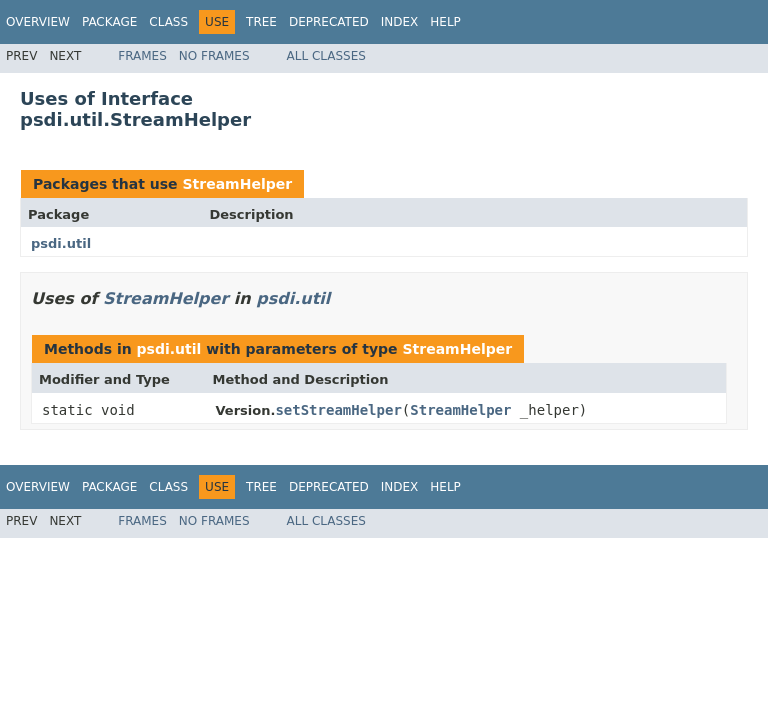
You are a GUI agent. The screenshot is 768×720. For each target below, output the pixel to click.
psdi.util (61, 243)
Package (109, 22)
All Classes (326, 56)
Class (168, 22)
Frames (142, 56)
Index (400, 22)
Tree (261, 22)
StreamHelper (237, 184)
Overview (38, 22)
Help (445, 22)
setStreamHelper (338, 410)
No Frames (214, 56)
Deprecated (329, 22)
